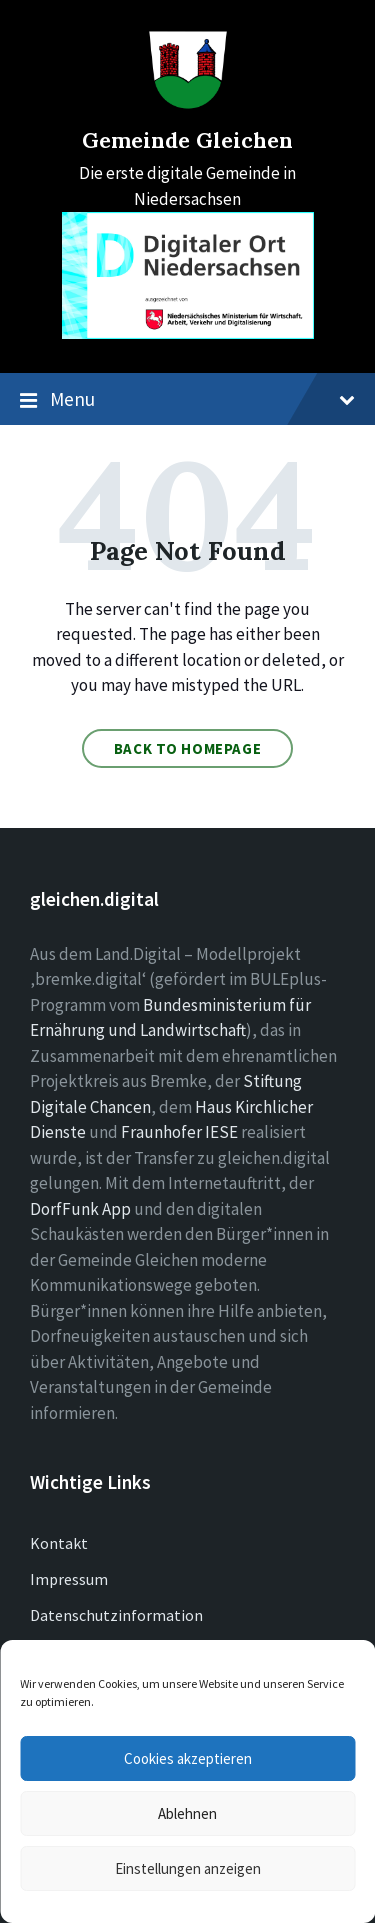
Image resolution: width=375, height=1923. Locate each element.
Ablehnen (187, 1813)
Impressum (69, 1579)
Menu (187, 400)
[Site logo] (188, 104)
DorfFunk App (80, 1209)
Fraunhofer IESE (179, 1132)
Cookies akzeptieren (188, 1758)
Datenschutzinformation (116, 1615)
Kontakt (59, 1543)
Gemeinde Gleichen (187, 140)
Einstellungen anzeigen (188, 1868)
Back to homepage (188, 748)
